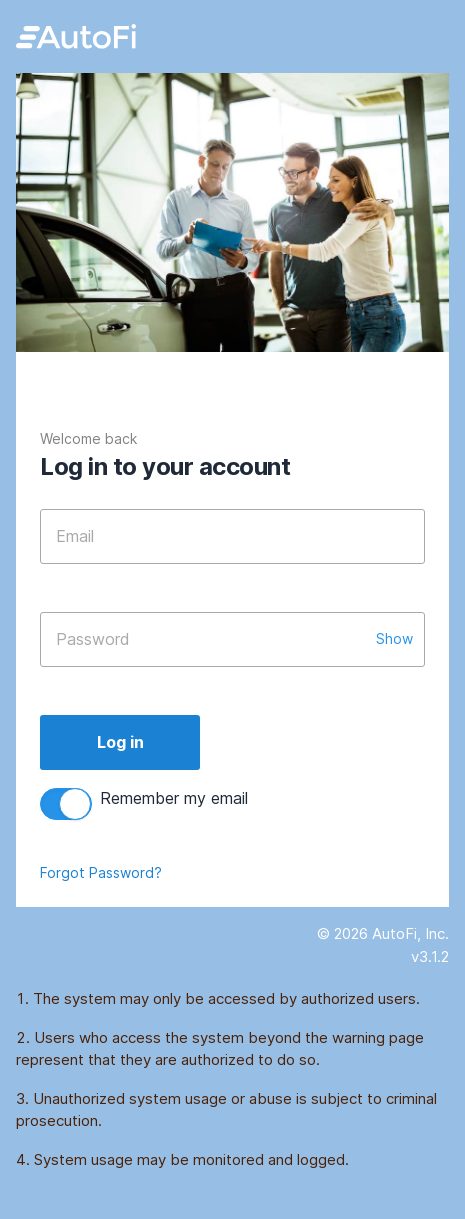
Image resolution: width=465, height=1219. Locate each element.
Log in (120, 742)
